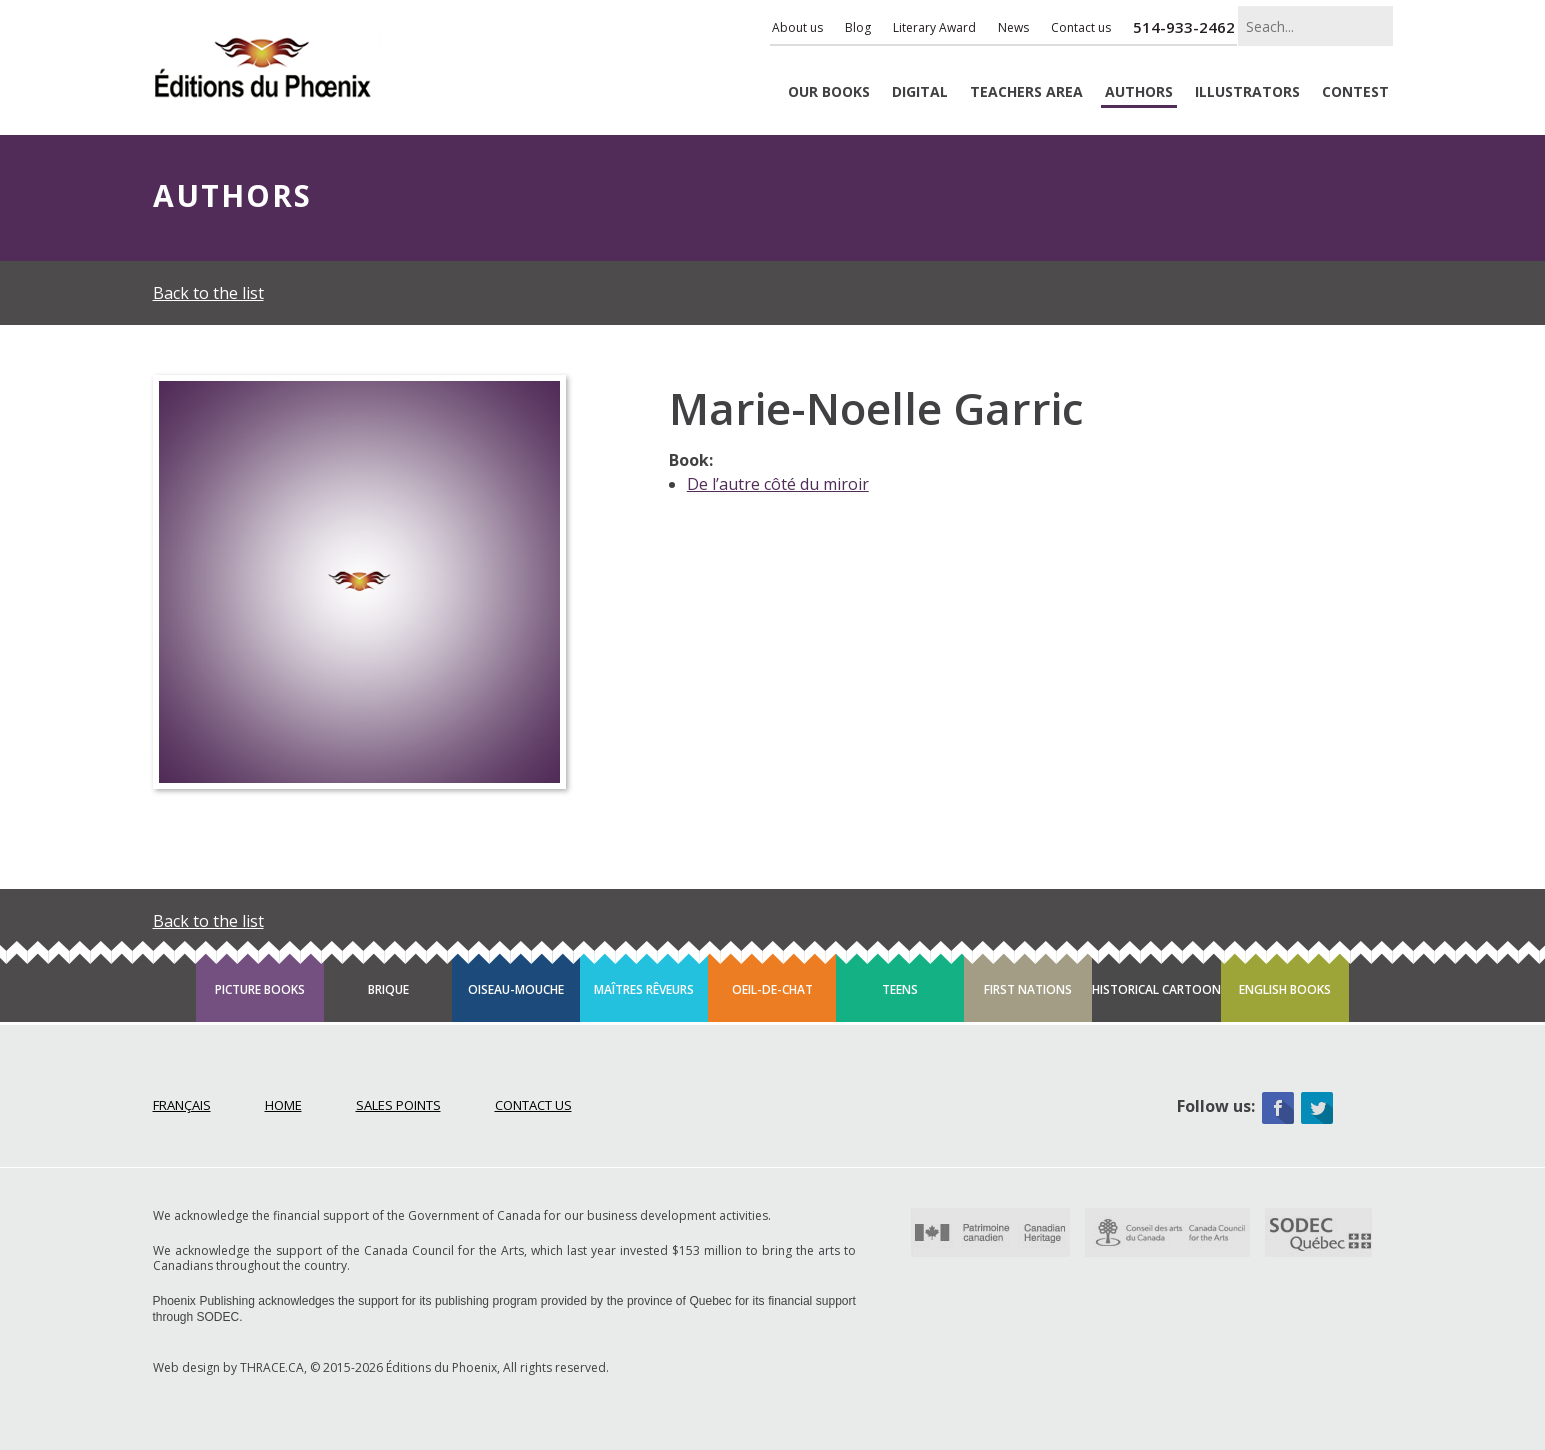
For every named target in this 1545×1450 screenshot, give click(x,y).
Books (829, 92)
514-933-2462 (1184, 27)
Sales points (398, 1105)
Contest (1355, 92)
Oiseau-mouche (516, 989)
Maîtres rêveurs (644, 989)
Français (182, 1105)
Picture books (260, 989)
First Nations (1028, 989)
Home (283, 1105)
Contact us (1081, 27)
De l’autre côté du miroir (778, 484)
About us (797, 27)
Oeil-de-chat (772, 989)
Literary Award (934, 27)
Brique (388, 989)
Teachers (1026, 92)
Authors (1139, 92)
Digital (920, 92)
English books (1285, 989)
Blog (858, 27)
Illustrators (1247, 92)
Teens (900, 989)
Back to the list (208, 293)
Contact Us (533, 1105)
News (1013, 27)
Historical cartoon (1156, 989)
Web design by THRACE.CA (228, 1367)
